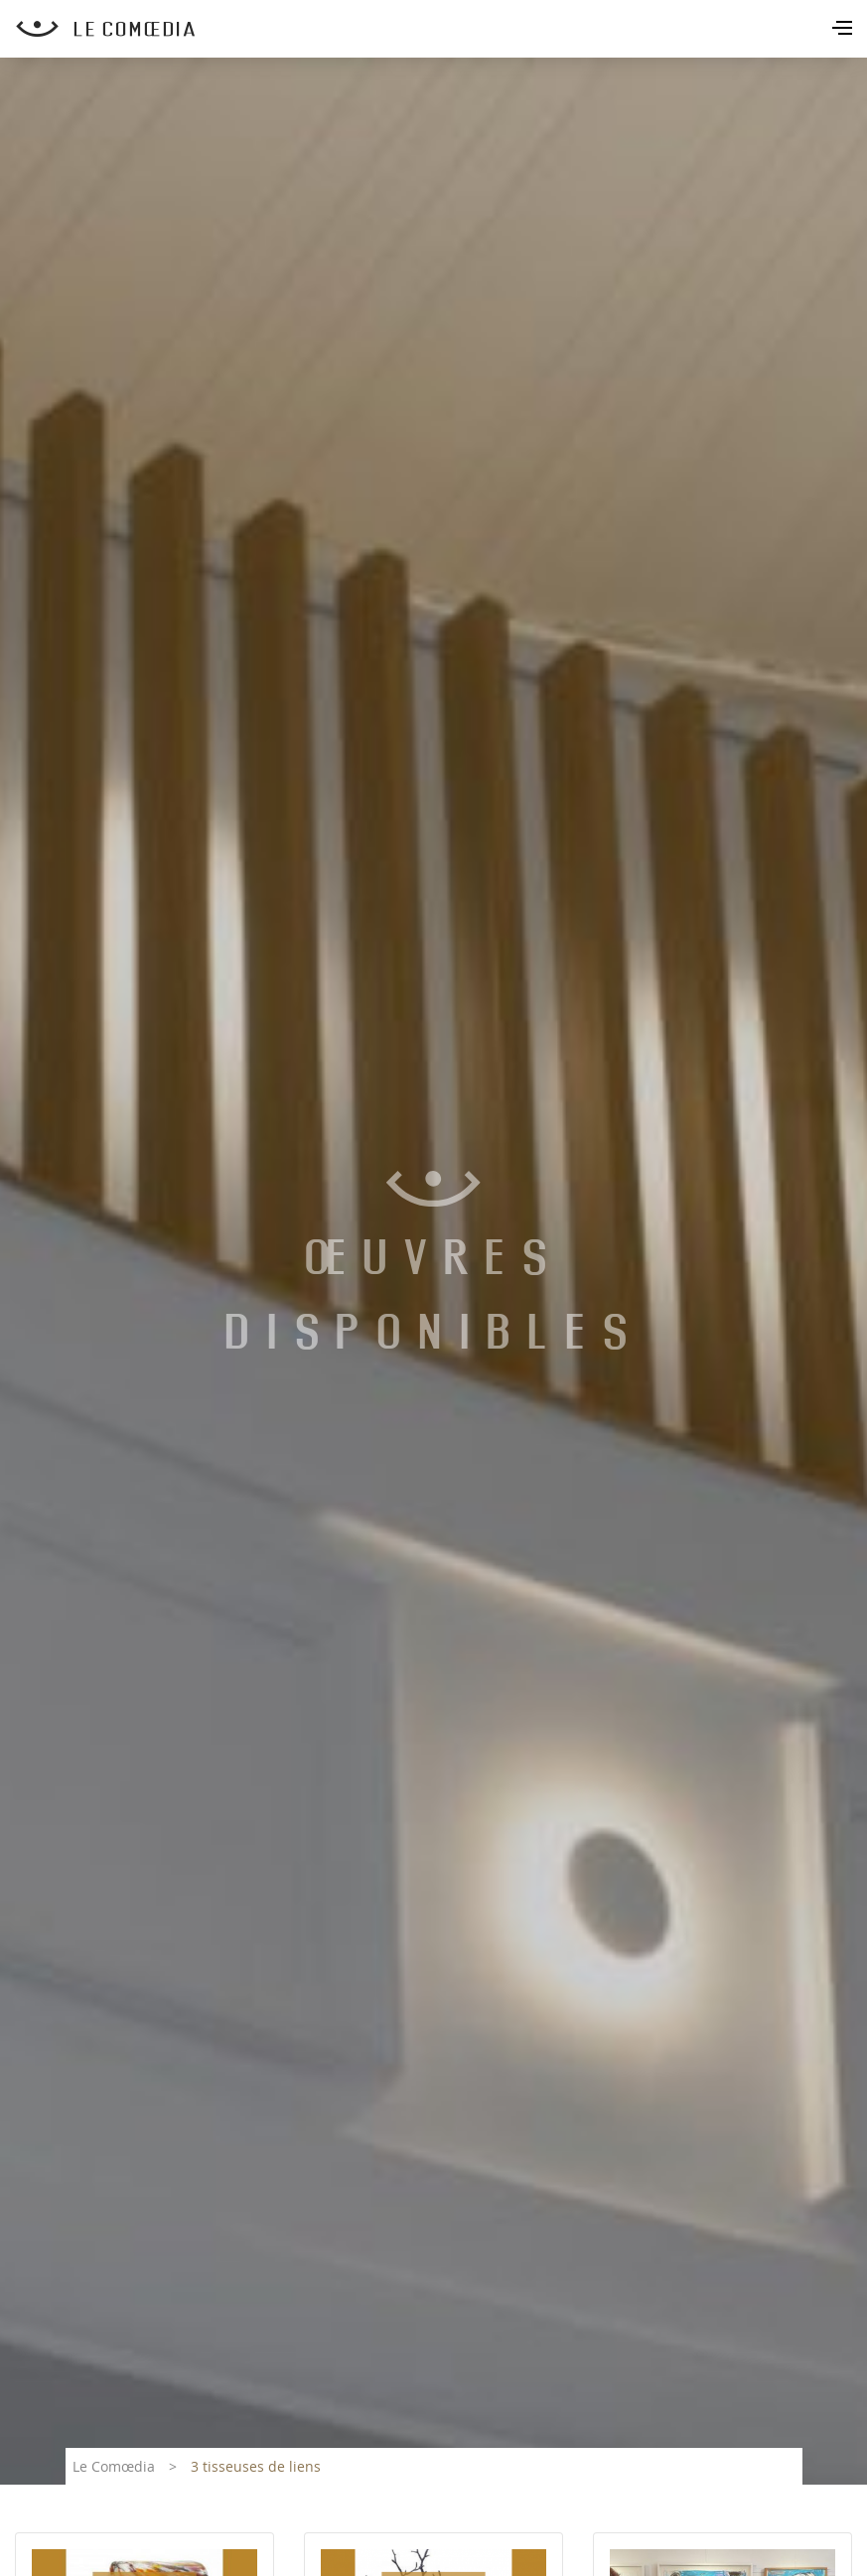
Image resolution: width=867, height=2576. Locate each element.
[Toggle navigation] (844, 30)
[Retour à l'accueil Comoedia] (441, 29)
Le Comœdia (113, 2466)
